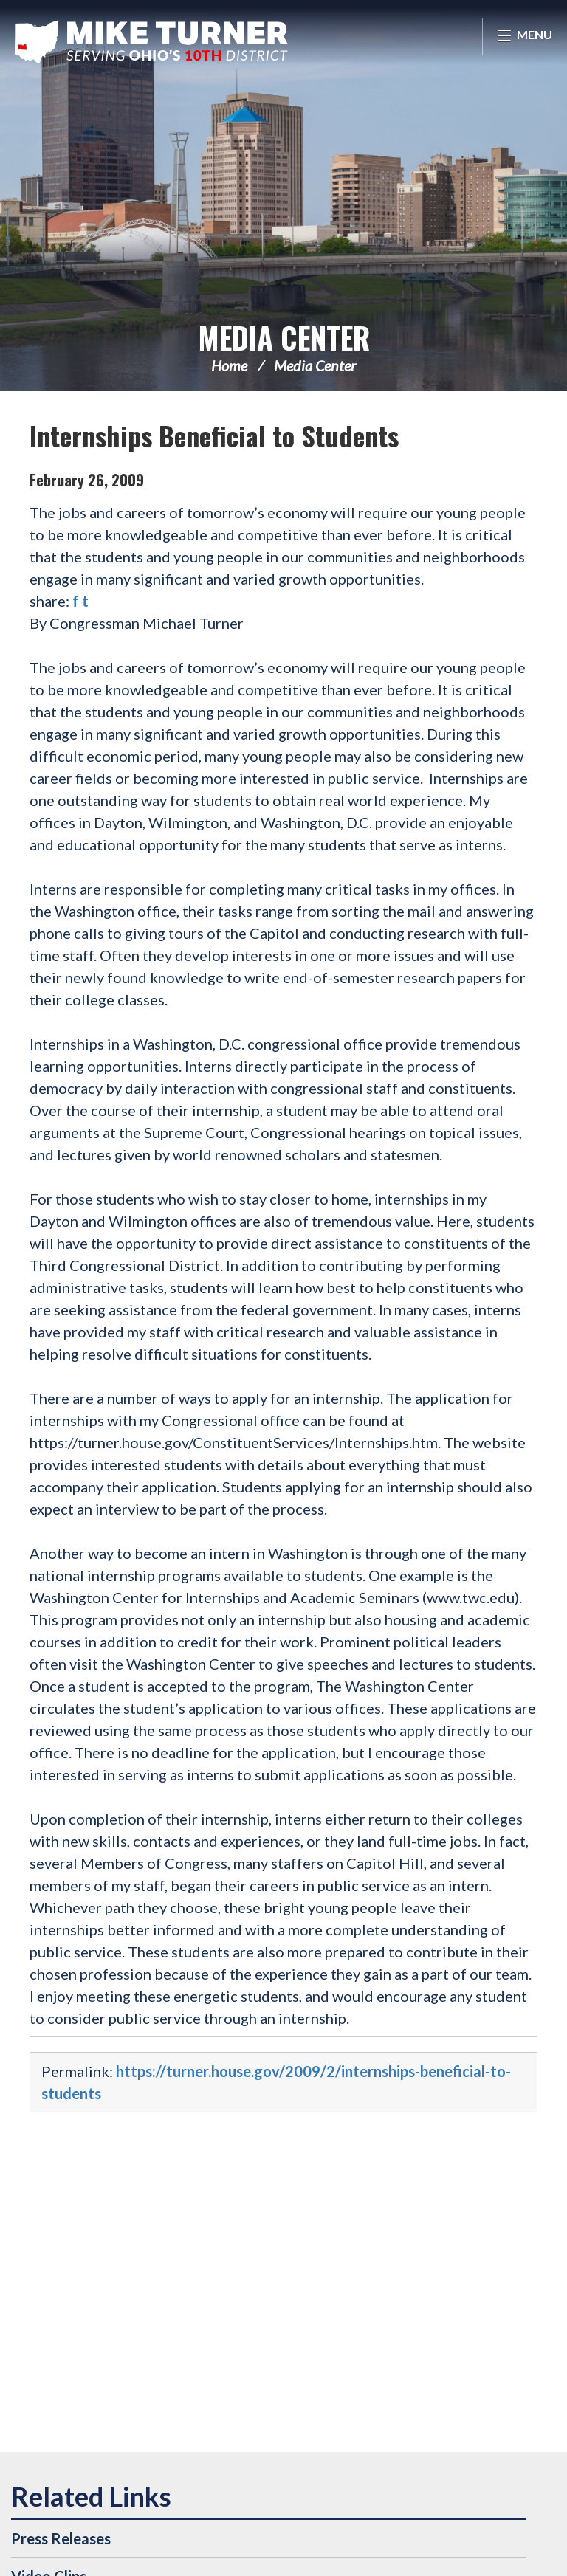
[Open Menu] (524, 36)
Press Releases (61, 2538)
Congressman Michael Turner (151, 41)
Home (229, 365)
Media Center (284, 337)
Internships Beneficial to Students (214, 435)
